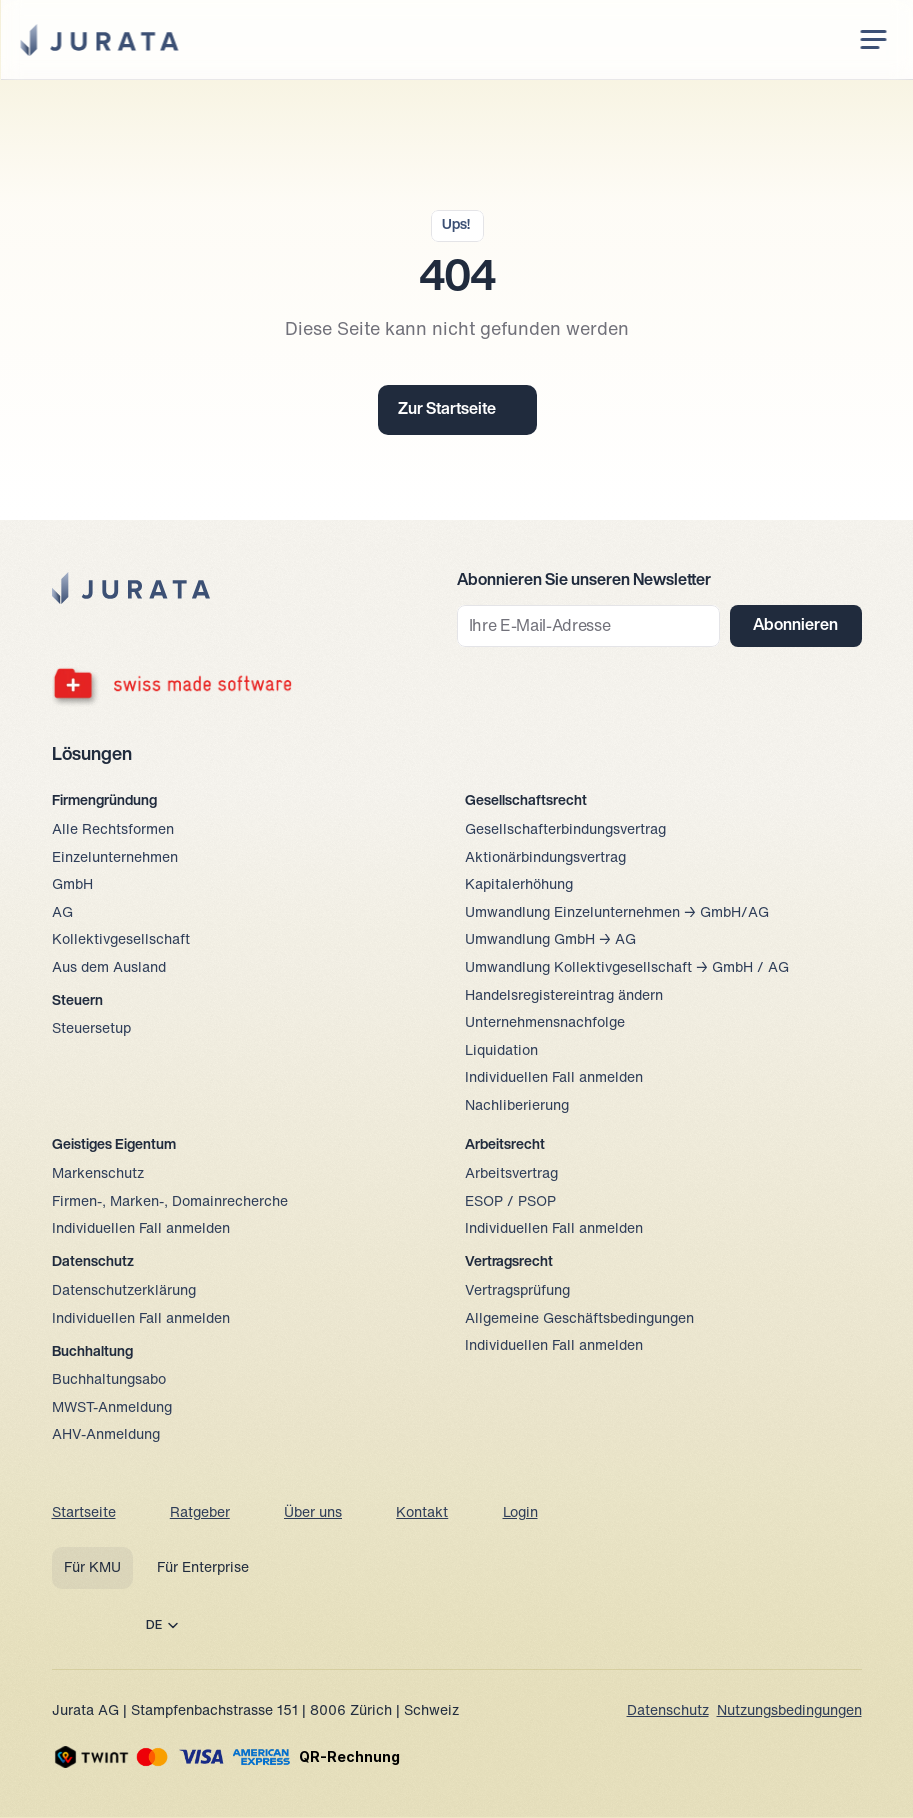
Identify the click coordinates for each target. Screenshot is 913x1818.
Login (520, 1513)
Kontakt (422, 1513)
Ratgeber (200, 1513)
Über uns (313, 1513)
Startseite (84, 1513)
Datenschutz (668, 1711)
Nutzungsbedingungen (789, 1711)
